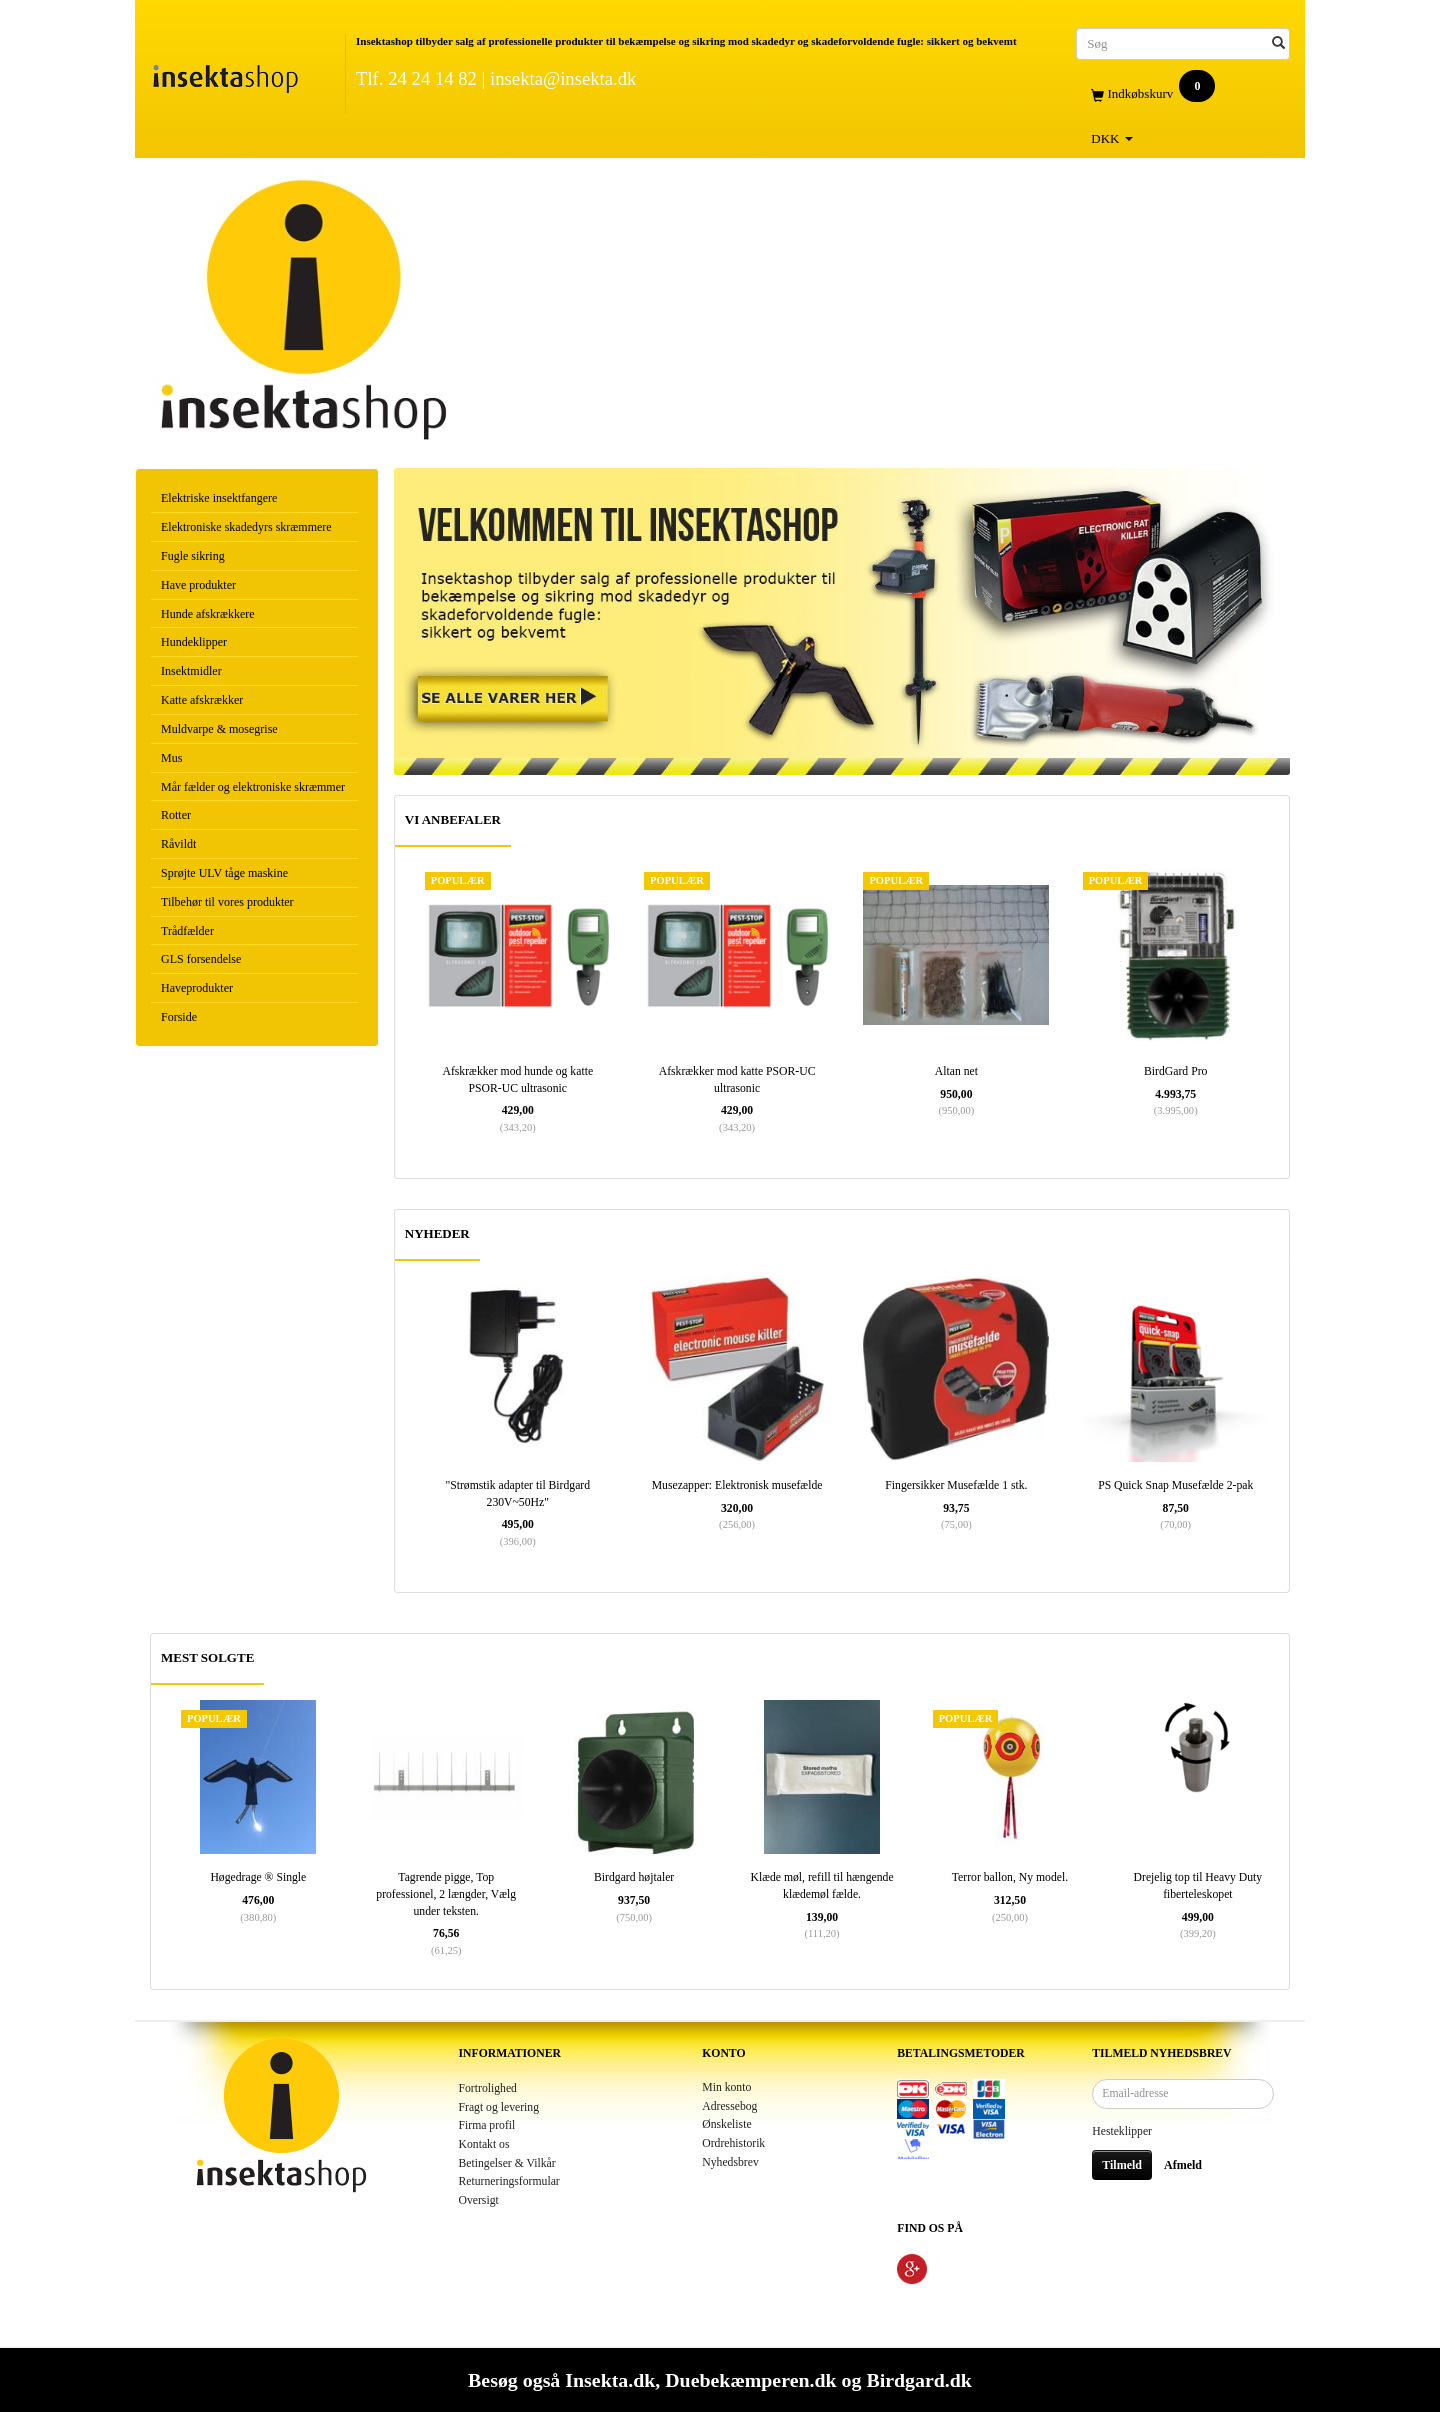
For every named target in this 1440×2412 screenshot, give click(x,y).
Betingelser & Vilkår (507, 2163)
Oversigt (479, 2200)
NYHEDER (437, 1233)
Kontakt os (484, 2144)
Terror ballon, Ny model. (1010, 1877)
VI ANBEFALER (453, 819)
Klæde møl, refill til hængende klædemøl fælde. (821, 1886)
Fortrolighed (488, 2088)
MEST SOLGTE (207, 1657)
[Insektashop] (225, 74)
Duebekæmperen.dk (750, 2380)
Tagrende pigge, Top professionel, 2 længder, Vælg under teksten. (446, 1894)
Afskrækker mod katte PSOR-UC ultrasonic (737, 1080)
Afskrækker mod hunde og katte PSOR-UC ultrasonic (517, 1080)
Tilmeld (1122, 2165)
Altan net (956, 1071)
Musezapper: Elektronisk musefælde (737, 1485)
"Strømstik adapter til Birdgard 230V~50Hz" (517, 1494)
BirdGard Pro (1175, 1071)
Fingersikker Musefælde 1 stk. (956, 1485)
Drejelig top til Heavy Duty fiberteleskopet (1198, 1886)
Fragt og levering (499, 2107)
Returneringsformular (509, 2181)
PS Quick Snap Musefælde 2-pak (1175, 1485)
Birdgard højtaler (634, 1877)
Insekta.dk (610, 2380)
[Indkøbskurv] (1183, 94)
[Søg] (1278, 43)
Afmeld (1183, 2165)
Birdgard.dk (918, 2380)
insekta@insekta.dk (563, 78)
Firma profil (487, 2125)
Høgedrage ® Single (258, 1877)
